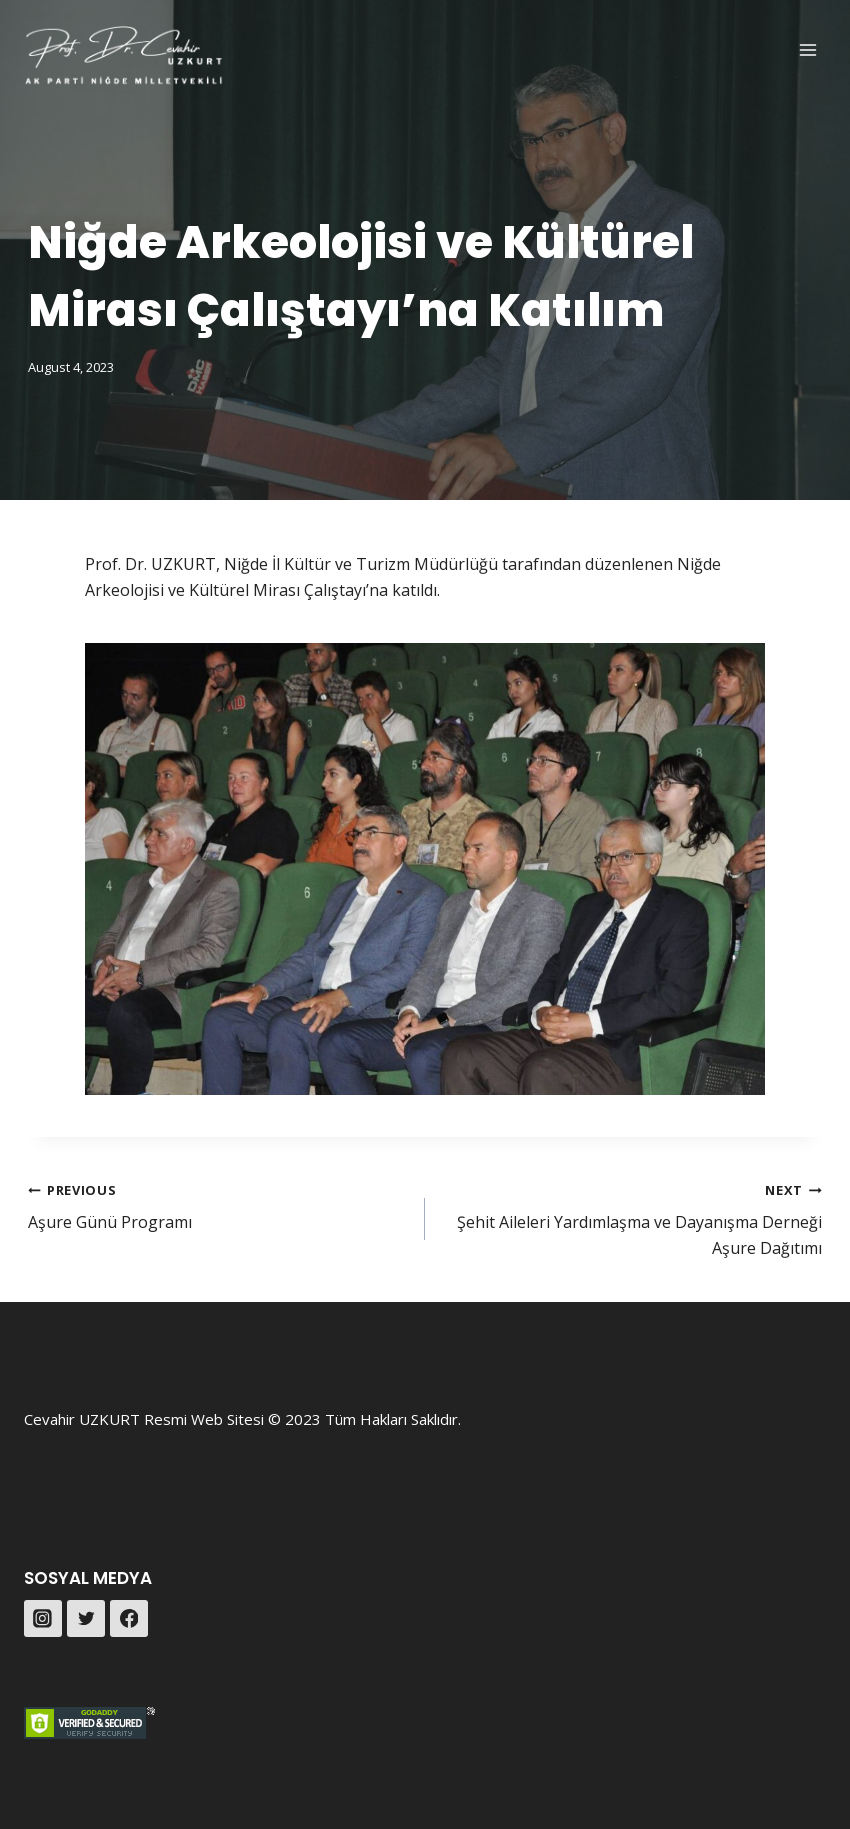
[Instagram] (43, 1619)
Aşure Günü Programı (218, 1205)
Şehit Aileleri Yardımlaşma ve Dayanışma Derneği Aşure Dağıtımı (631, 1218)
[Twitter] (86, 1619)
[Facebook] (129, 1619)
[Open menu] (807, 49)
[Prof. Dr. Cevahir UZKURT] (124, 56)
